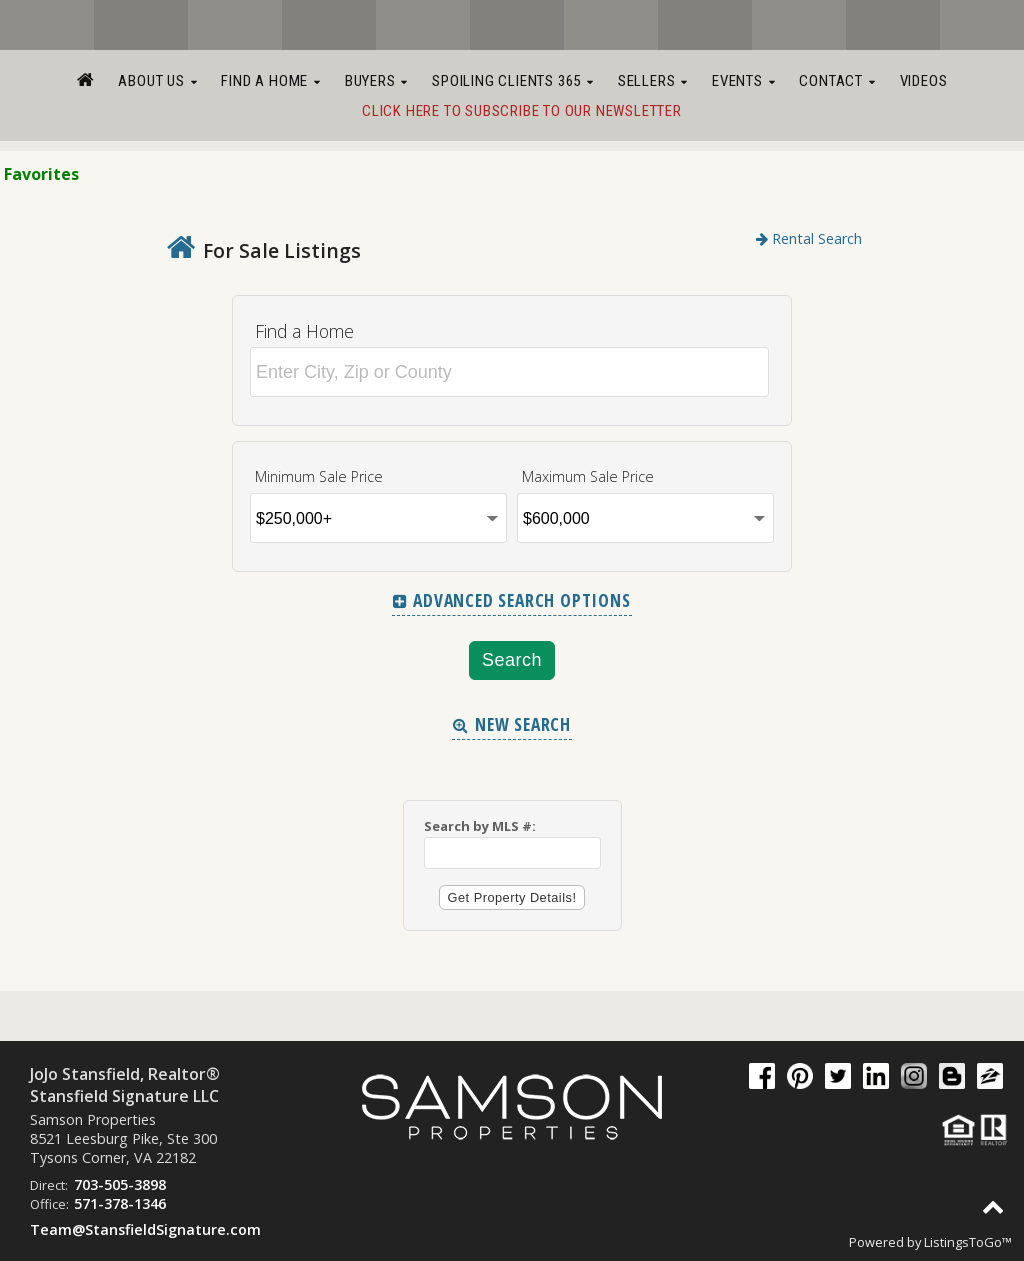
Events (743, 81)
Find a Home (270, 81)
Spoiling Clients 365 (513, 81)
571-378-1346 (120, 1203)
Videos (924, 81)
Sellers (653, 81)
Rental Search (809, 238)
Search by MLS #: (480, 826)
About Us (157, 81)
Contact (837, 81)
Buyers (376, 81)
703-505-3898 (120, 1184)
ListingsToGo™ (968, 1242)
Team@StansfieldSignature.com (145, 1229)
